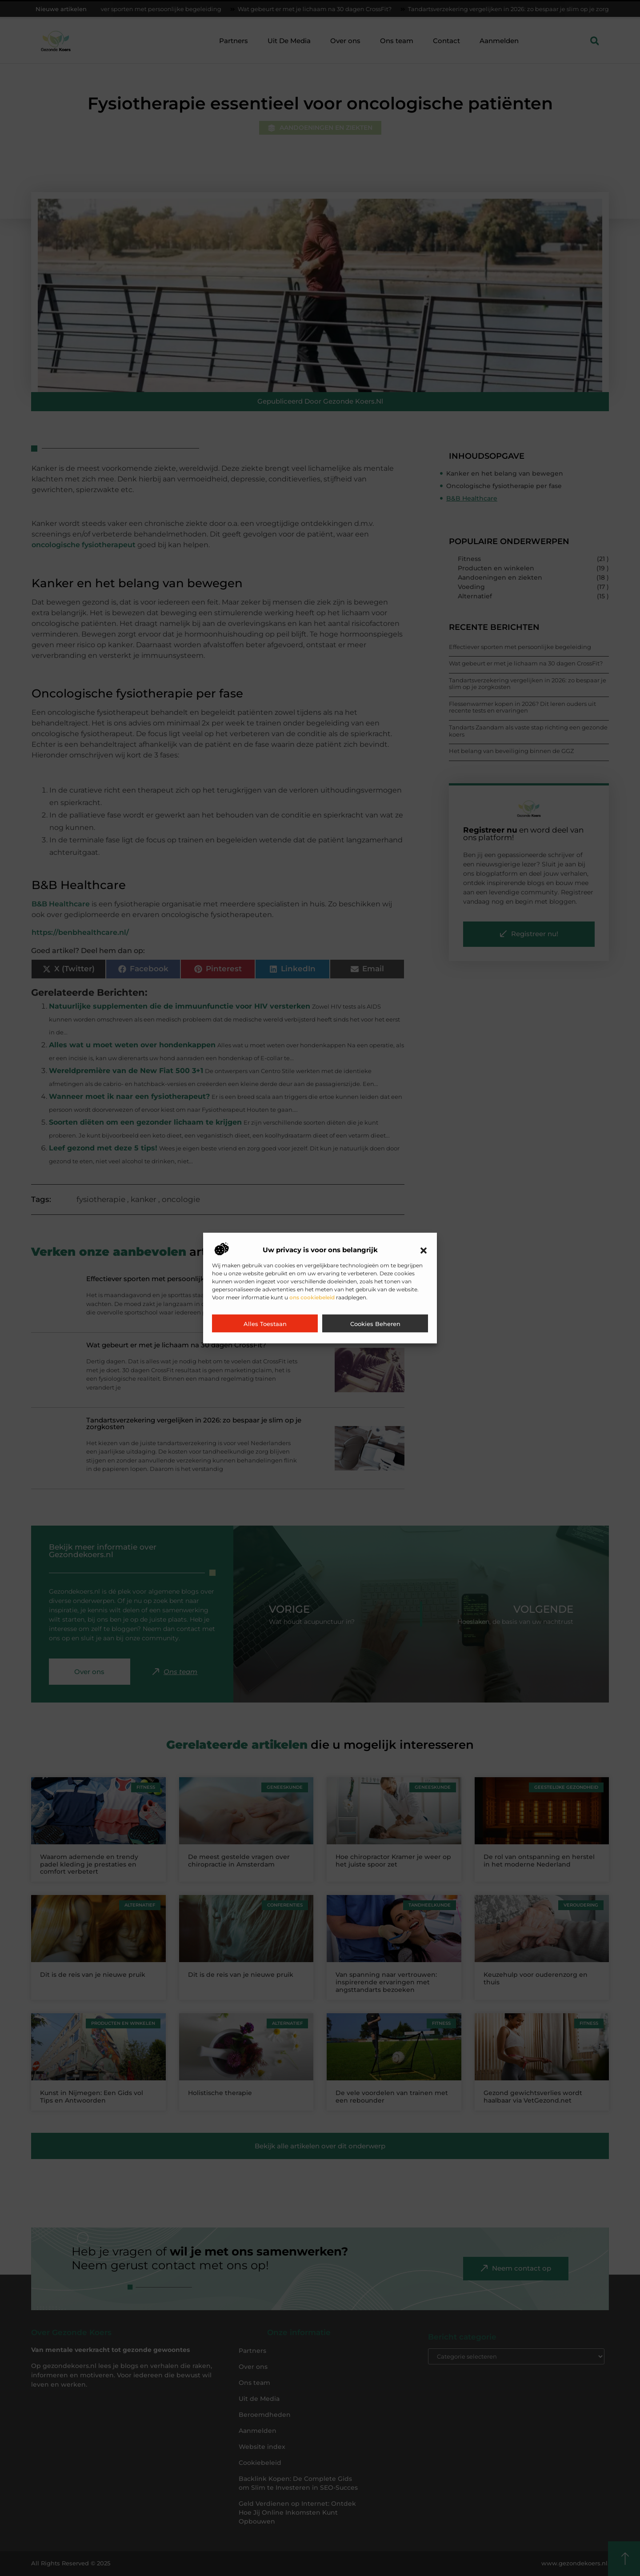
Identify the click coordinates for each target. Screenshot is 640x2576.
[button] (423, 1250)
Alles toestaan (265, 1323)
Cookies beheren (375, 1323)
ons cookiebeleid (312, 1297)
